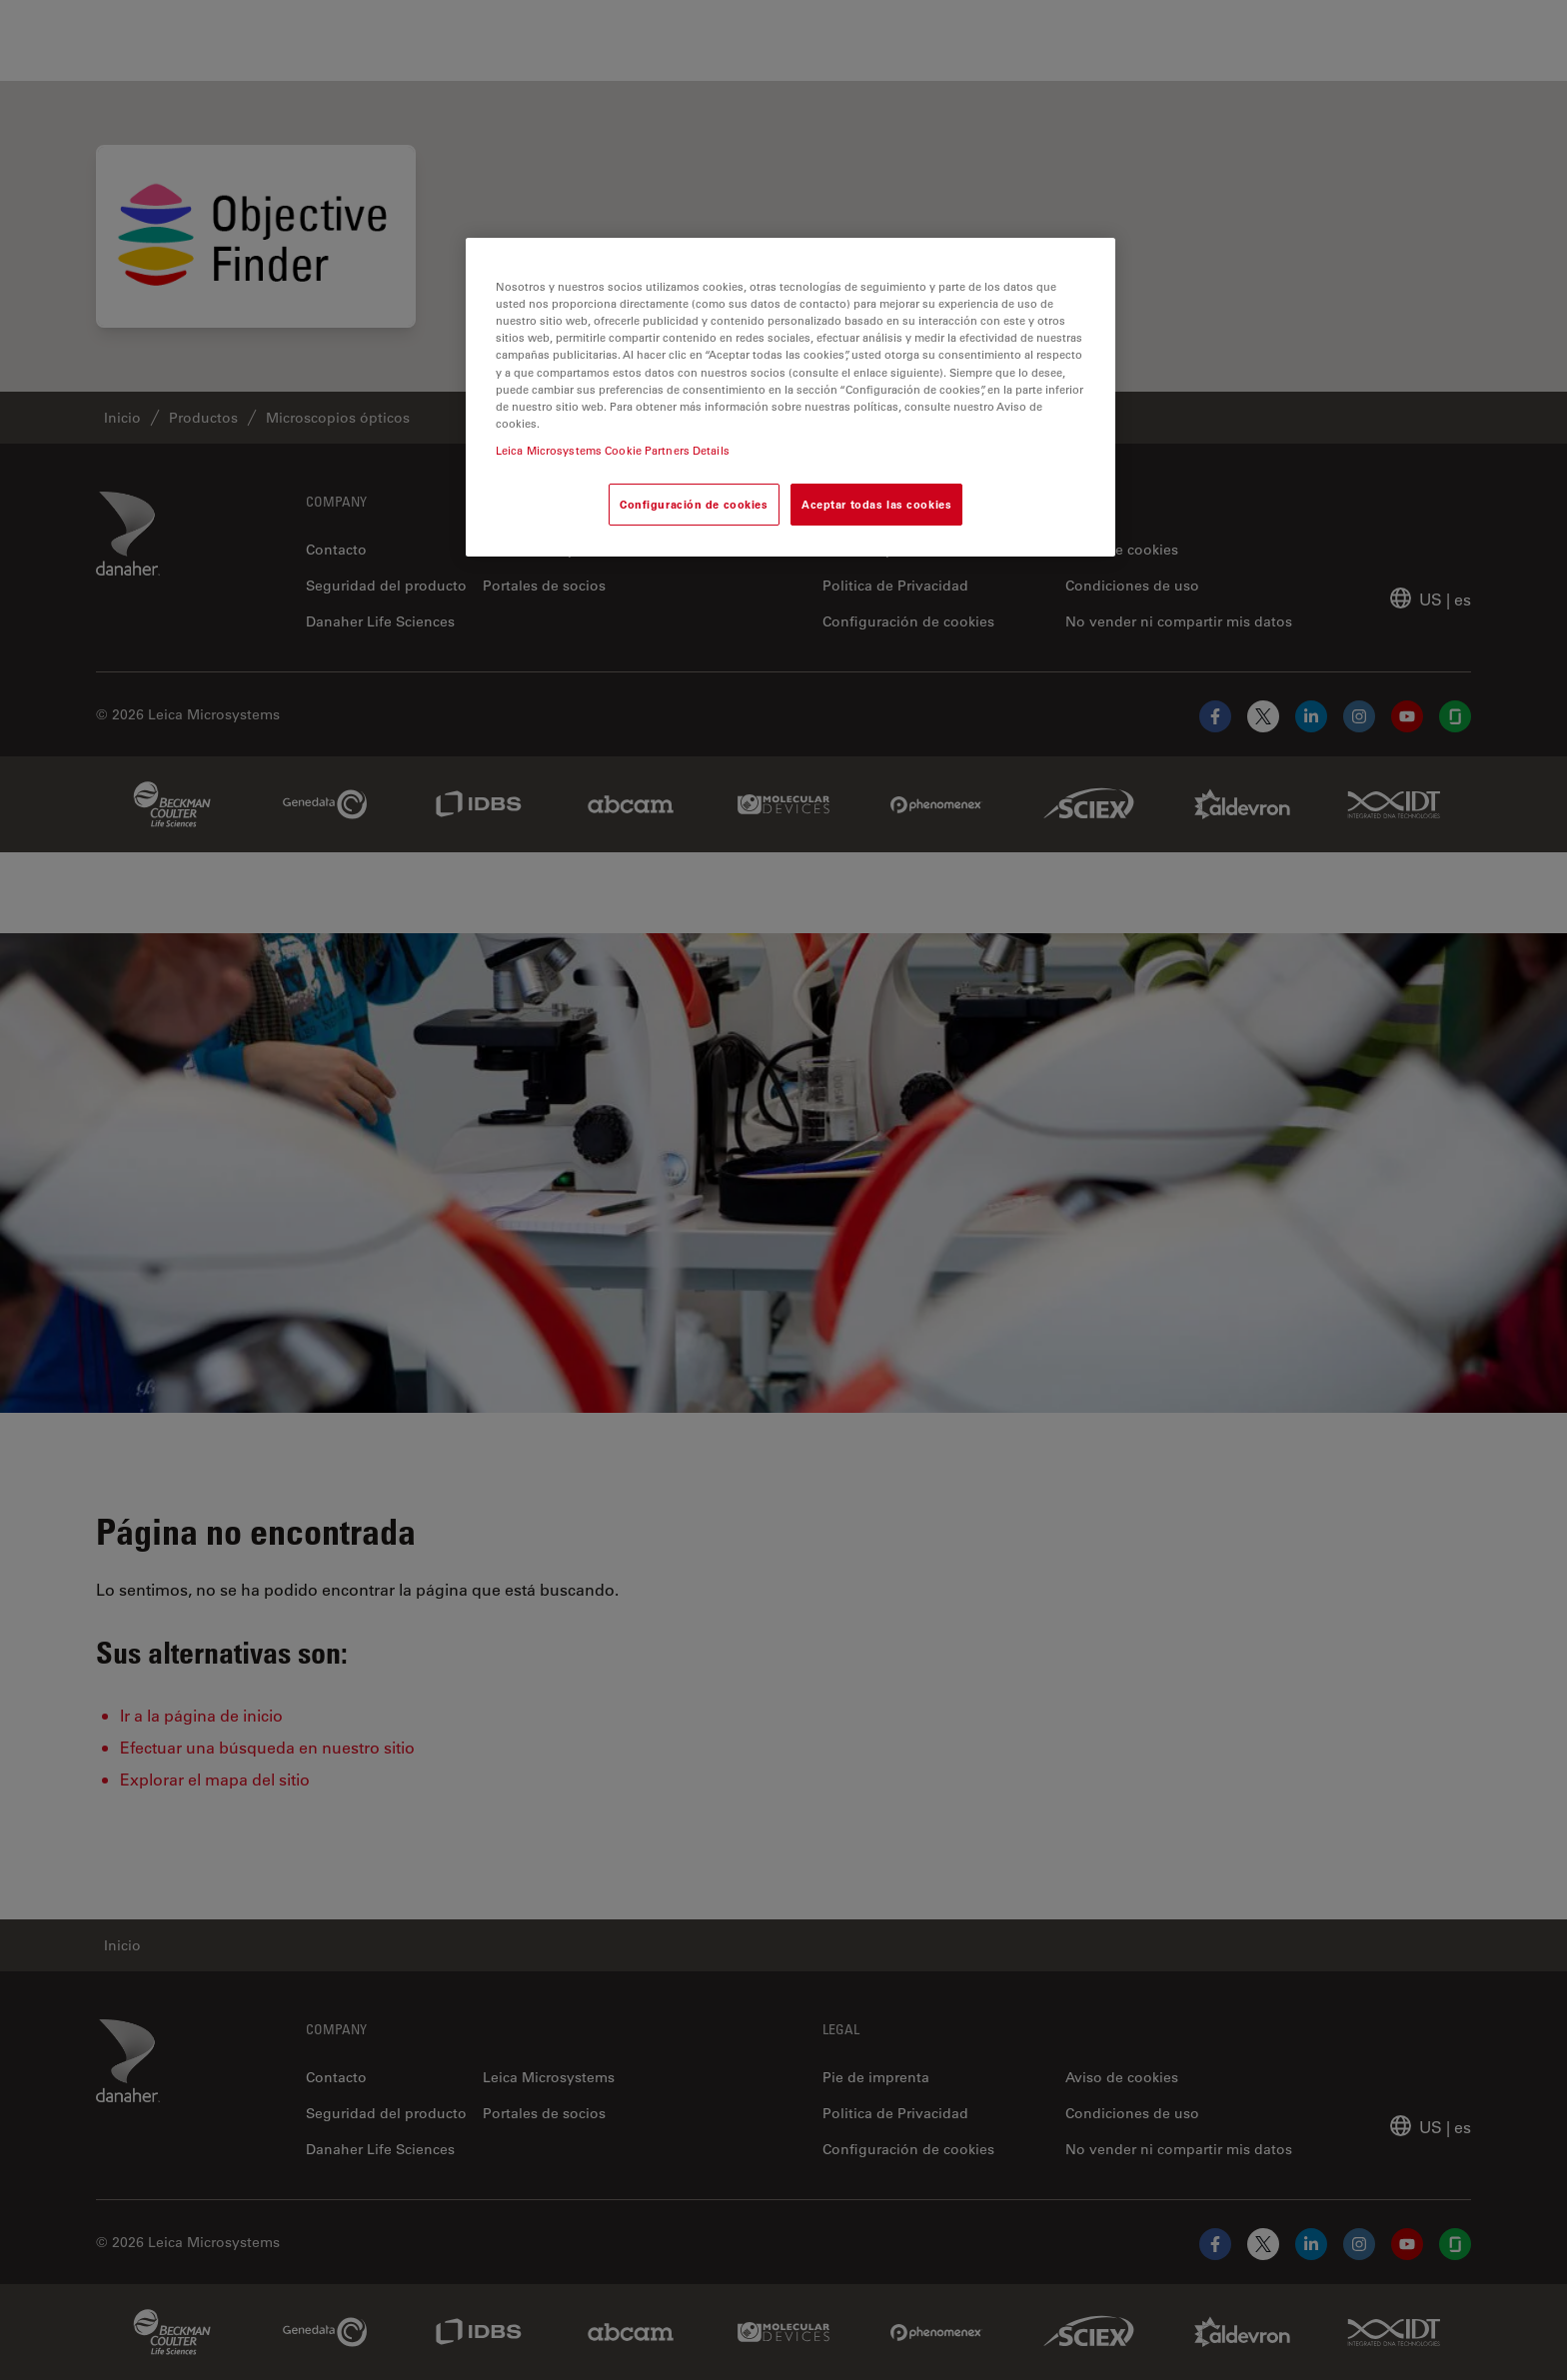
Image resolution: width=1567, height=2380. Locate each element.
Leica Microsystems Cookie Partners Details (613, 450)
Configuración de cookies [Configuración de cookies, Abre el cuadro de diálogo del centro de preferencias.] (694, 504)
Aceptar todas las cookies (876, 504)
